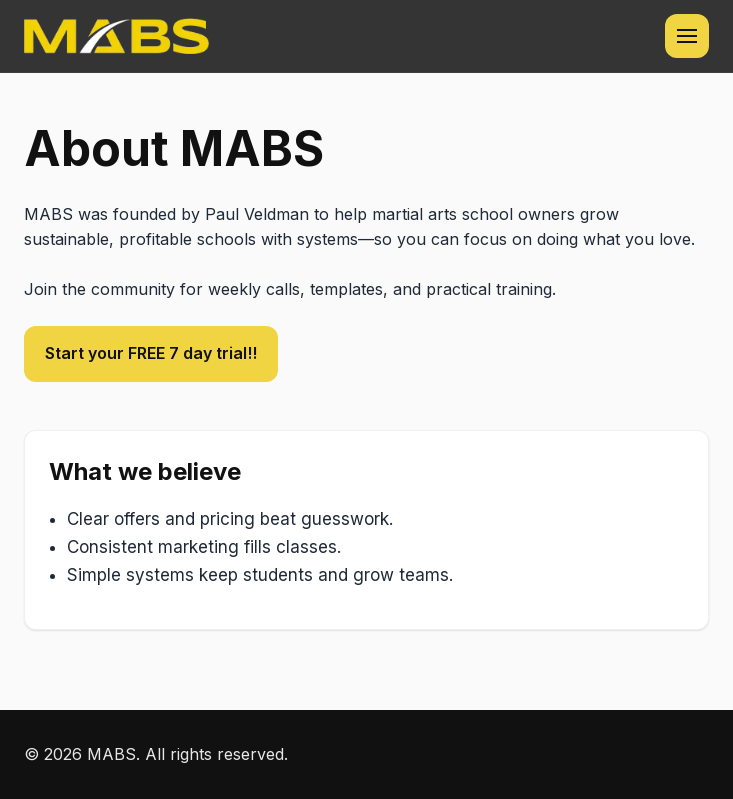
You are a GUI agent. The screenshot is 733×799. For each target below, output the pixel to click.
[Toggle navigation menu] (687, 36)
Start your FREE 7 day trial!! (151, 353)
